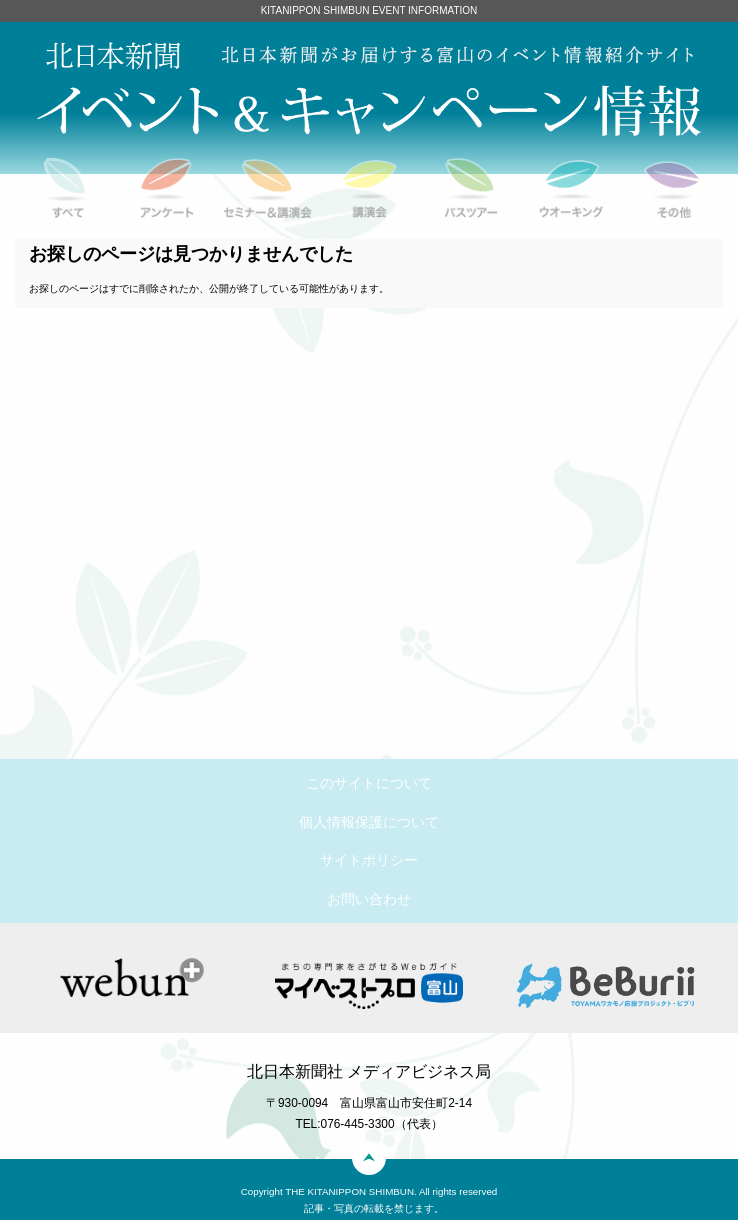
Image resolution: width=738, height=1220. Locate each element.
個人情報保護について (369, 822)
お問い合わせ (369, 899)
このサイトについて (369, 783)
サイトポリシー (369, 860)
